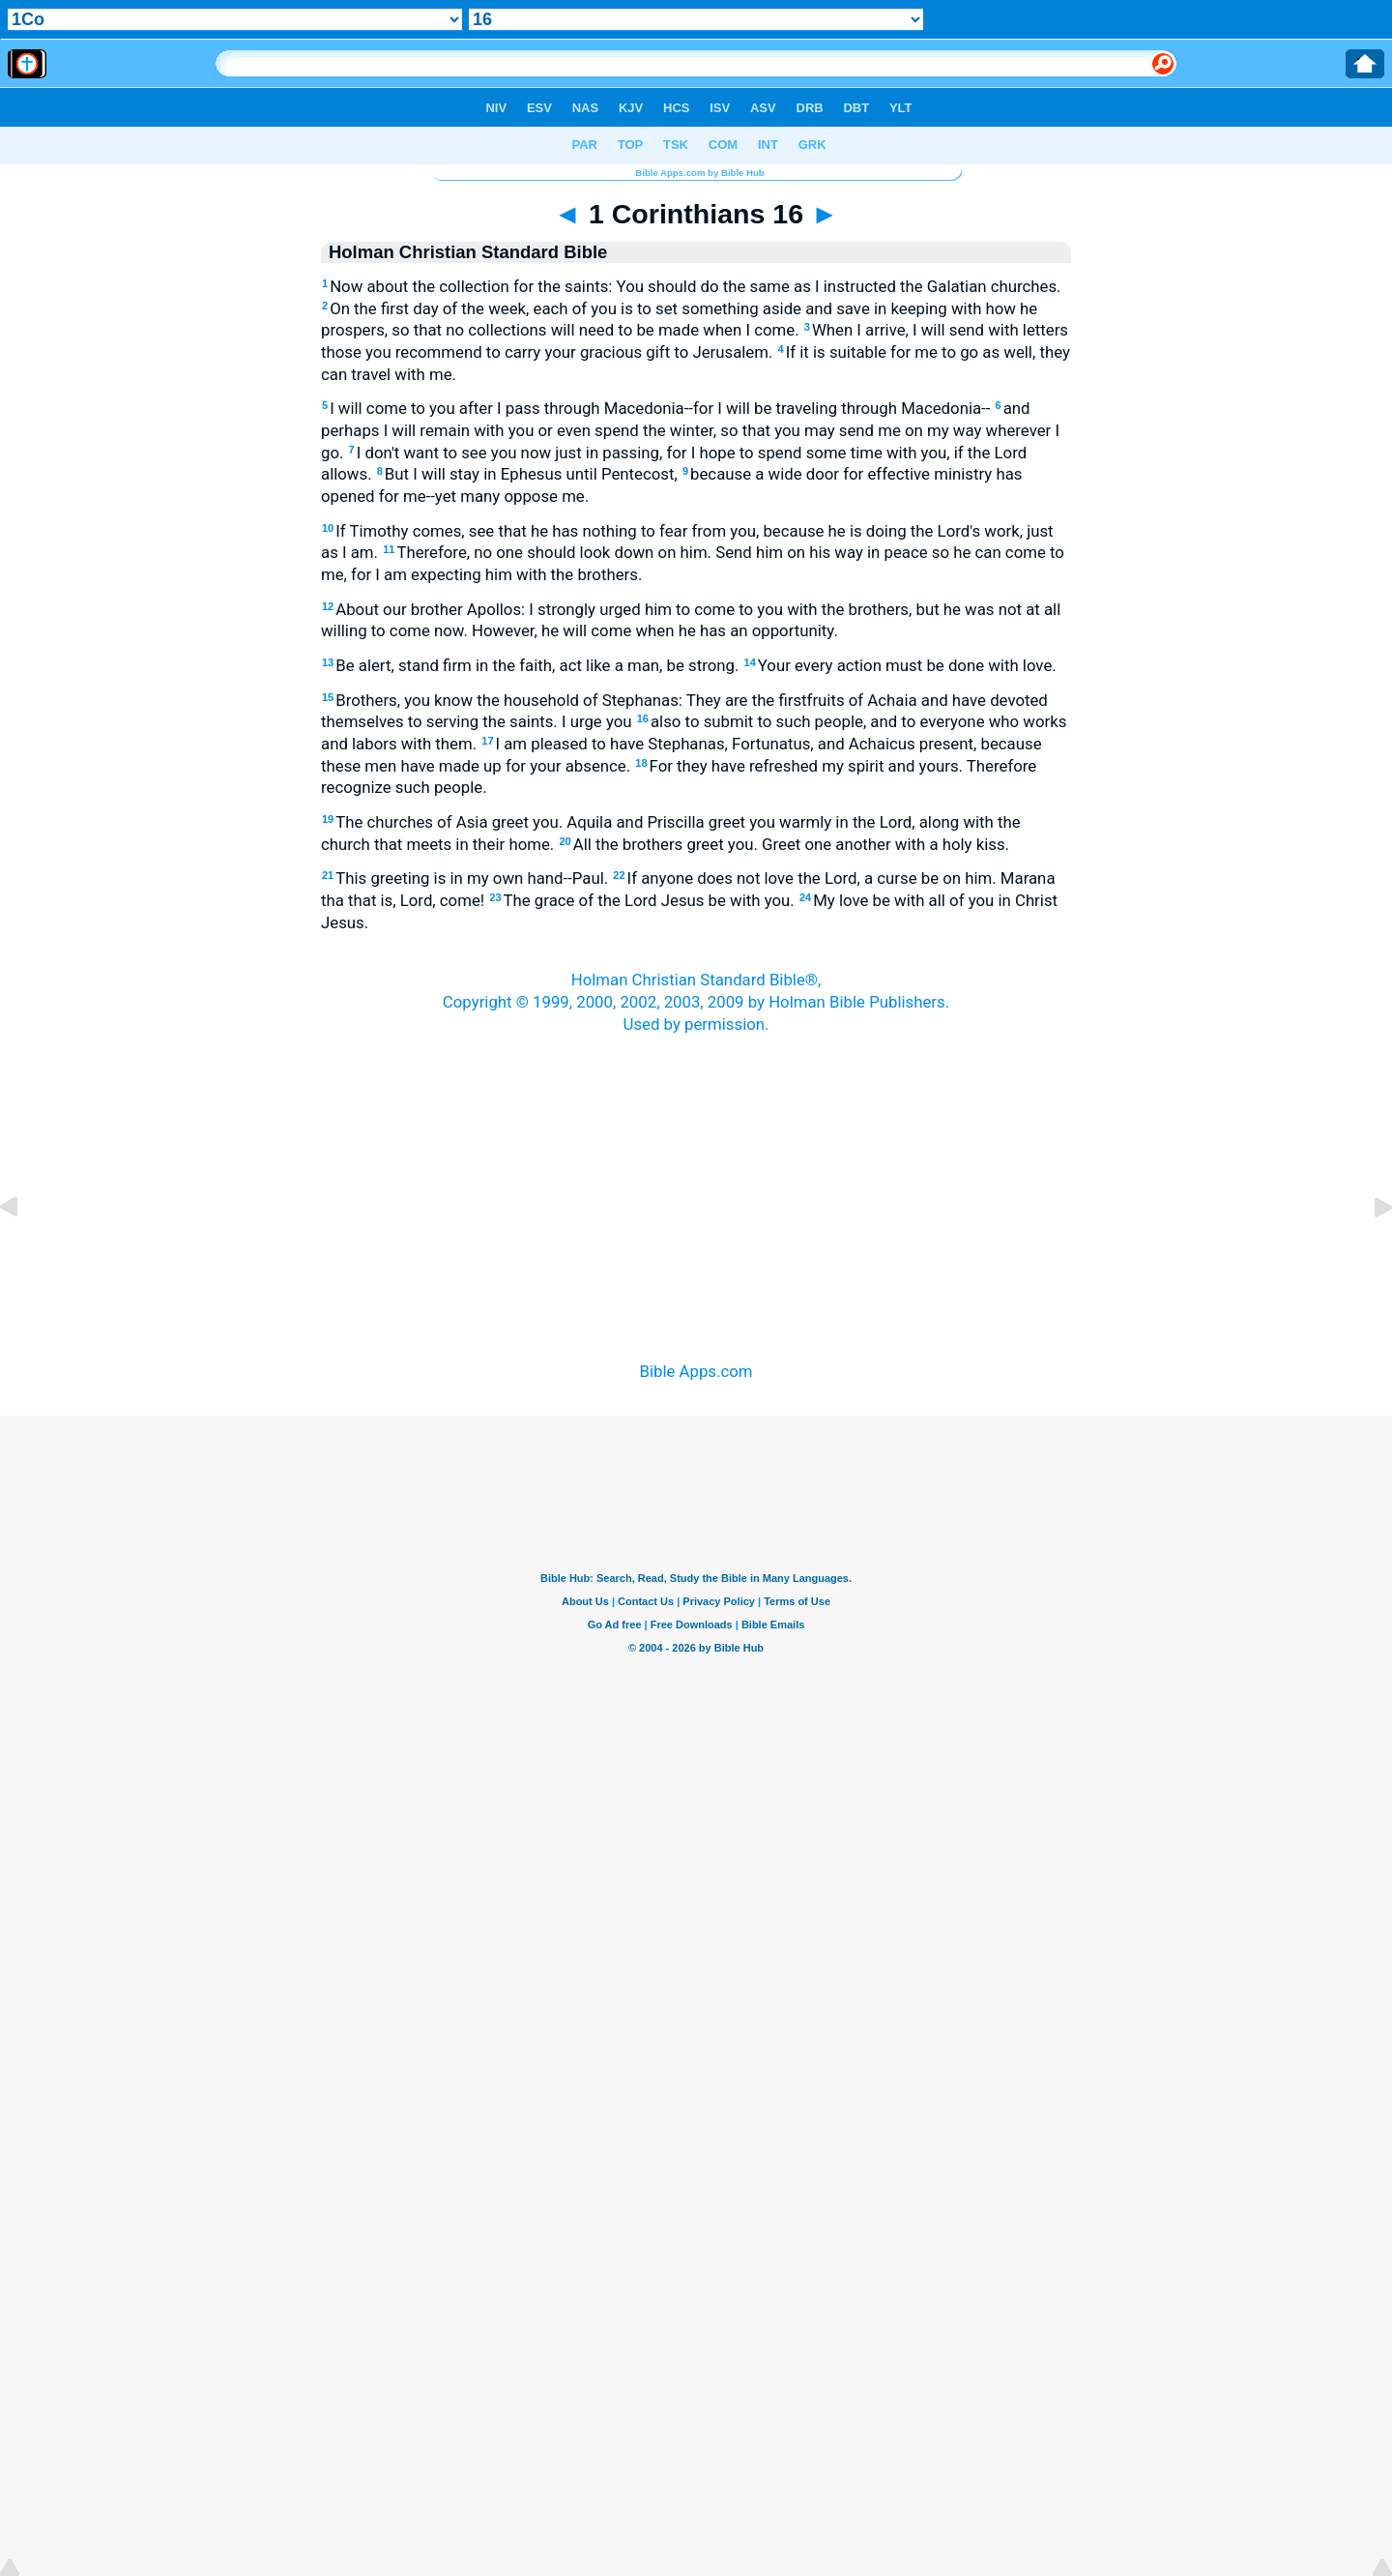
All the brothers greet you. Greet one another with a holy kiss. (784, 844)
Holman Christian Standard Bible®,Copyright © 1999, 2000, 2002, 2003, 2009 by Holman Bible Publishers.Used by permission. (696, 1001)
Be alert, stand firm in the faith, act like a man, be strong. (532, 665)
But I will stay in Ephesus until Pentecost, (527, 473)
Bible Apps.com (695, 1371)
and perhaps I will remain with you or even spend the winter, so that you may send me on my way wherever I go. (690, 429)
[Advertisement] (696, 1173)
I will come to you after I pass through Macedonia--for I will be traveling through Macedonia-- (656, 408)
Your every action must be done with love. (900, 665)
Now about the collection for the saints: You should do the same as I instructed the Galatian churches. (691, 286)
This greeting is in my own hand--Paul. (467, 878)
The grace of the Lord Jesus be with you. (641, 900)
